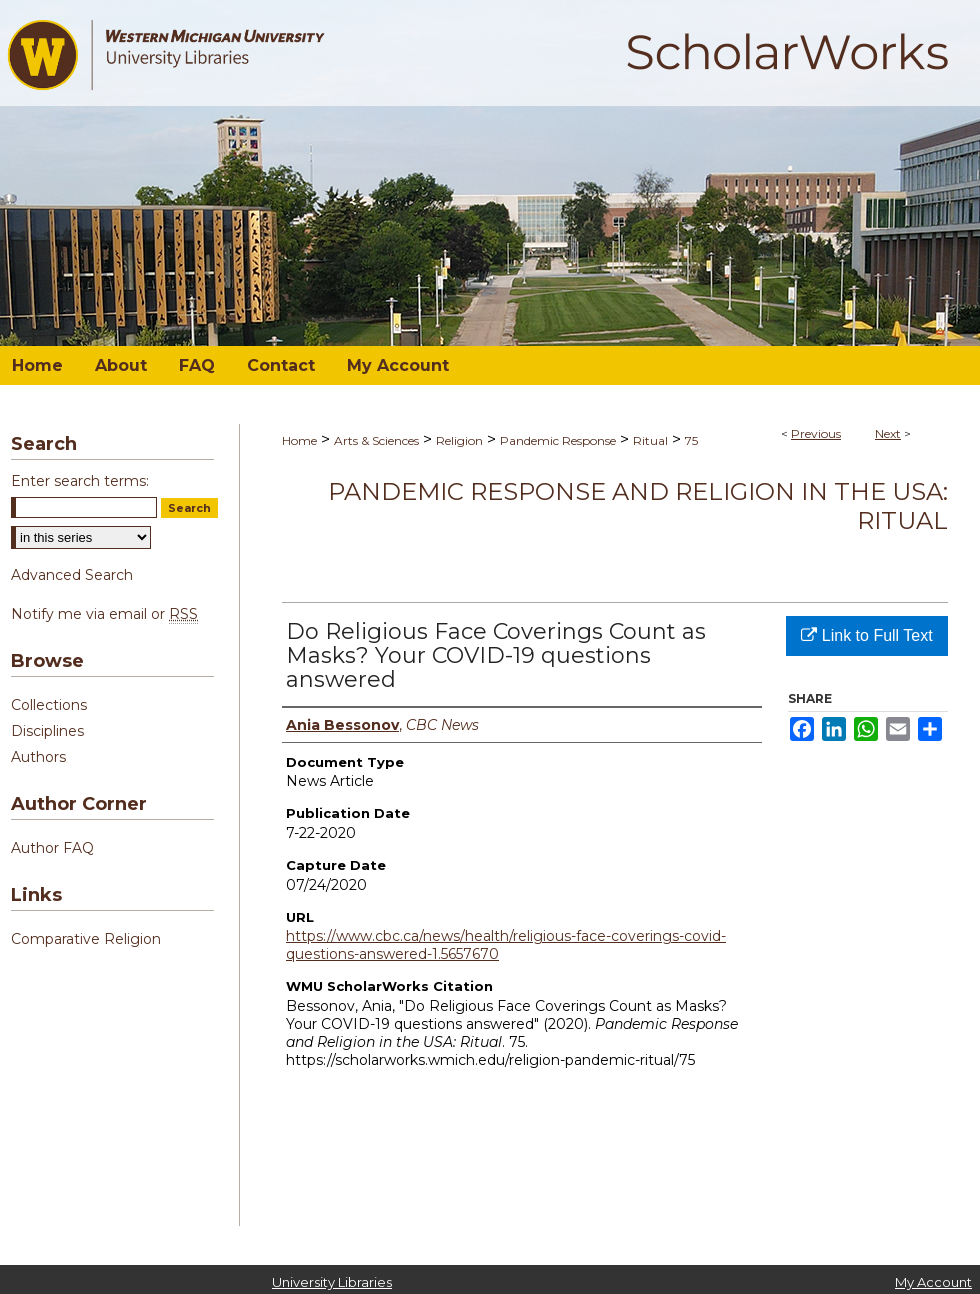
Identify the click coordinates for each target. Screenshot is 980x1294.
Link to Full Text (866, 635)
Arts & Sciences (376, 440)
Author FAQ (52, 848)
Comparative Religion (86, 939)
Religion (459, 440)
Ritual (650, 440)
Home (299, 440)
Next (888, 433)
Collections (49, 705)
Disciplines (47, 731)
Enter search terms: (80, 481)
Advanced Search (72, 575)
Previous (816, 433)
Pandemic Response (558, 440)
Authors (38, 757)
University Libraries (332, 1282)
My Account (933, 1282)
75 (691, 440)
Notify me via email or (104, 614)
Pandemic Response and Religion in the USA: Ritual (638, 506)
